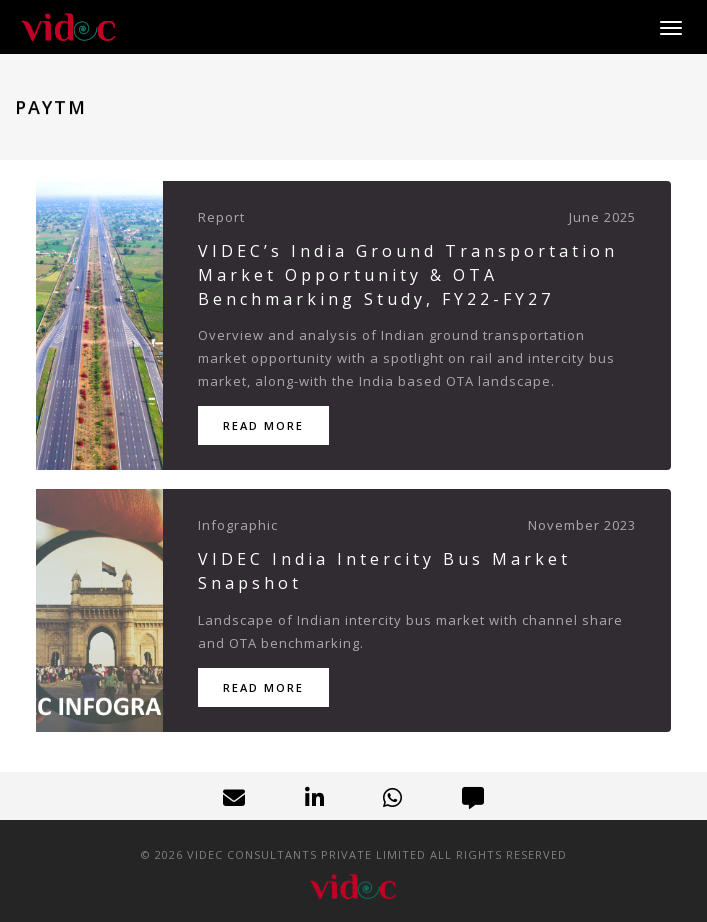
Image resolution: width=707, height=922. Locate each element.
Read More (263, 425)
